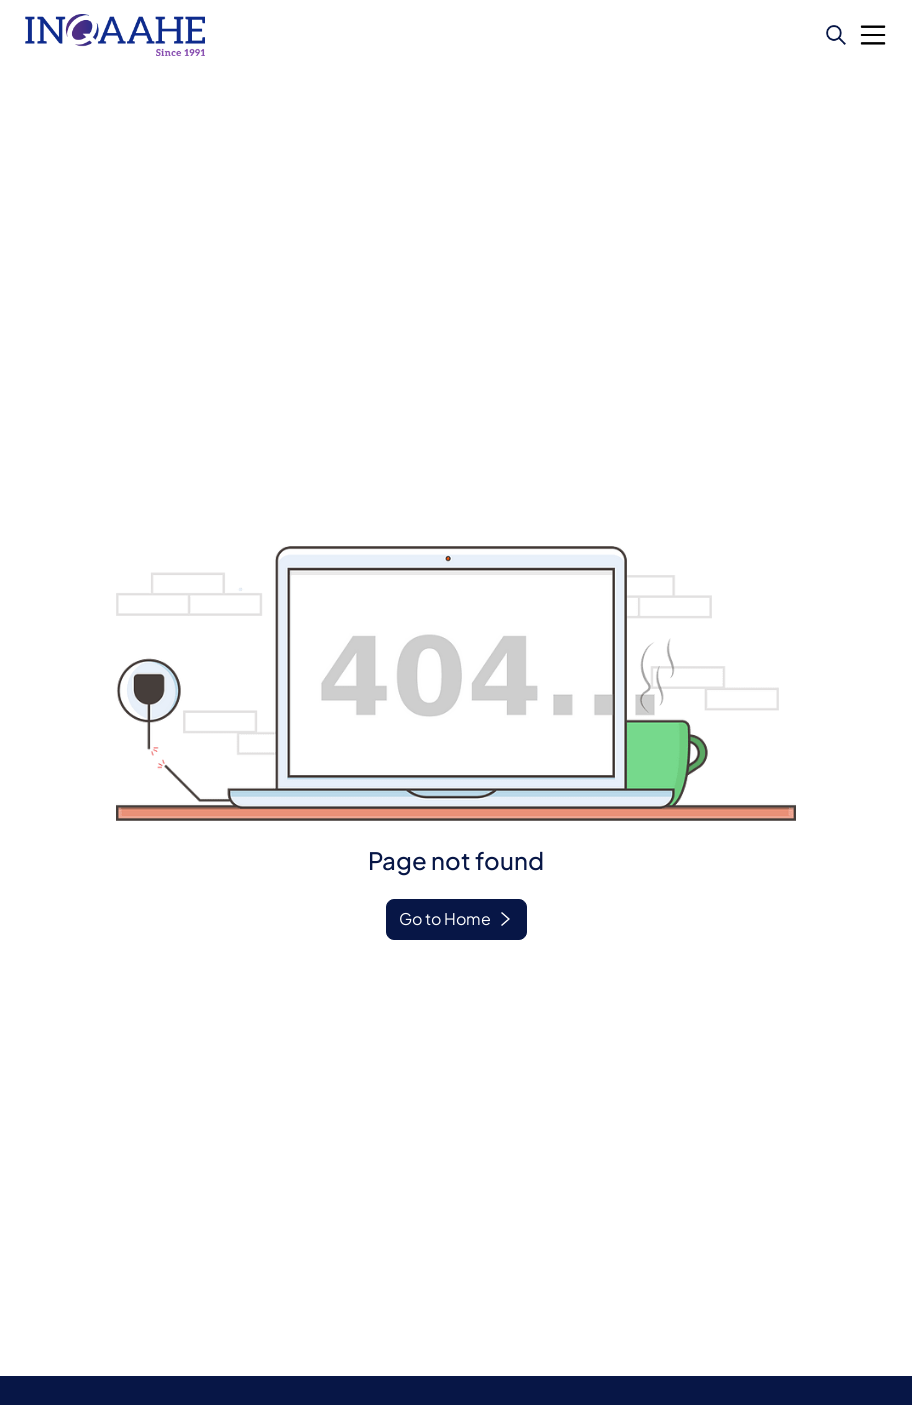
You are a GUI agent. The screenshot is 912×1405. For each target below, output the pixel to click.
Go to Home (445, 918)
